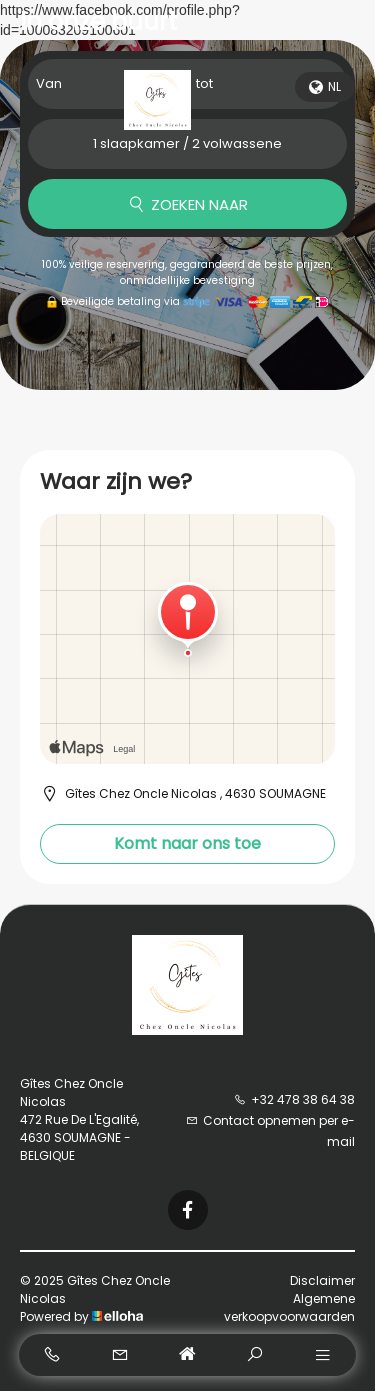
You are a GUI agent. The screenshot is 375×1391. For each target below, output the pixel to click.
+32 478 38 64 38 (294, 1099)
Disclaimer (322, 1280)
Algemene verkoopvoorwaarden (289, 1307)
